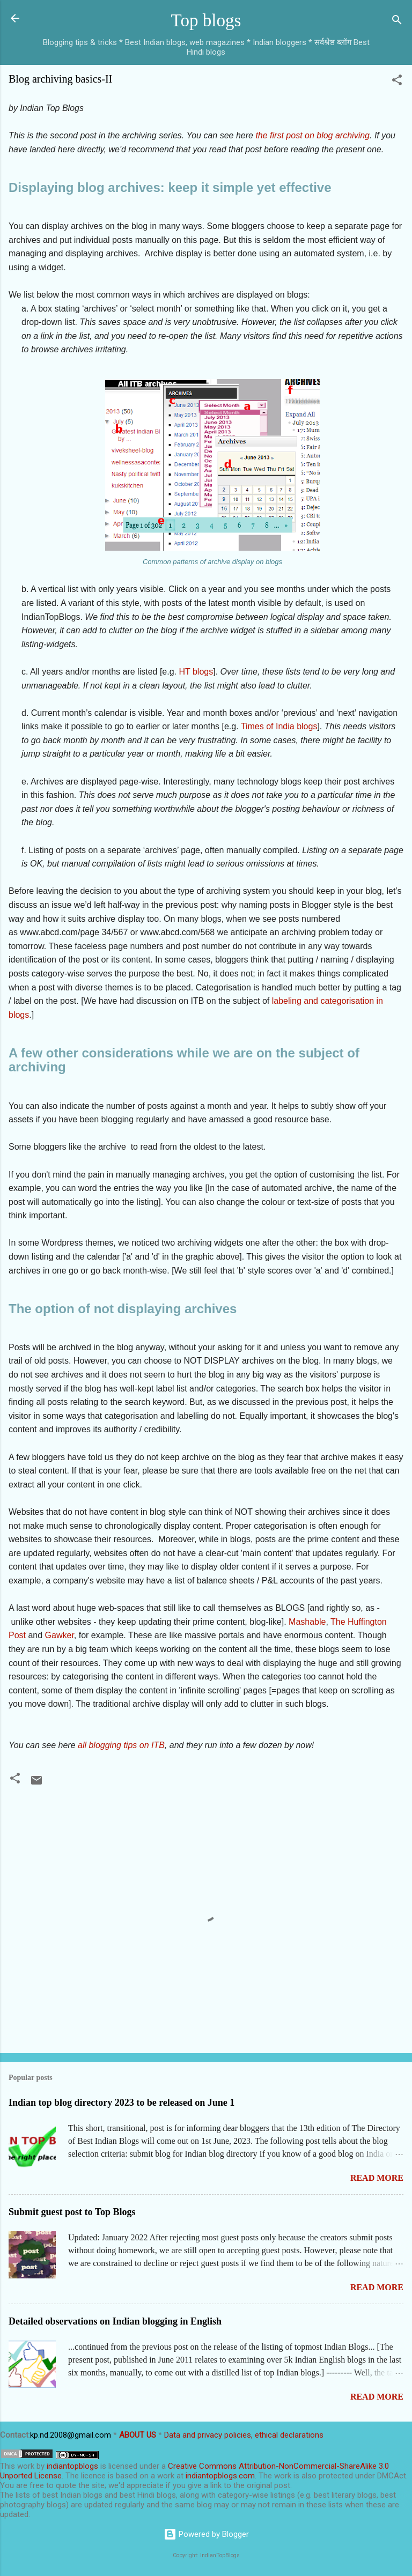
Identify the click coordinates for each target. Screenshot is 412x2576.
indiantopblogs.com (220, 2476)
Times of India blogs (279, 726)
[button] (397, 81)
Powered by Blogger (206, 2534)
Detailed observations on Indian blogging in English (115, 2321)
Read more (376, 2177)
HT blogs (196, 671)
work (25, 2466)
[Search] (397, 21)
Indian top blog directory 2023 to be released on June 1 (121, 2102)
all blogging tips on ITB (121, 1745)
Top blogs (206, 20)
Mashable (307, 1621)
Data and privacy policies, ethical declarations (243, 2435)
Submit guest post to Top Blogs (72, 2212)
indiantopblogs (72, 2466)
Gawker (59, 1635)
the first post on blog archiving (312, 135)
